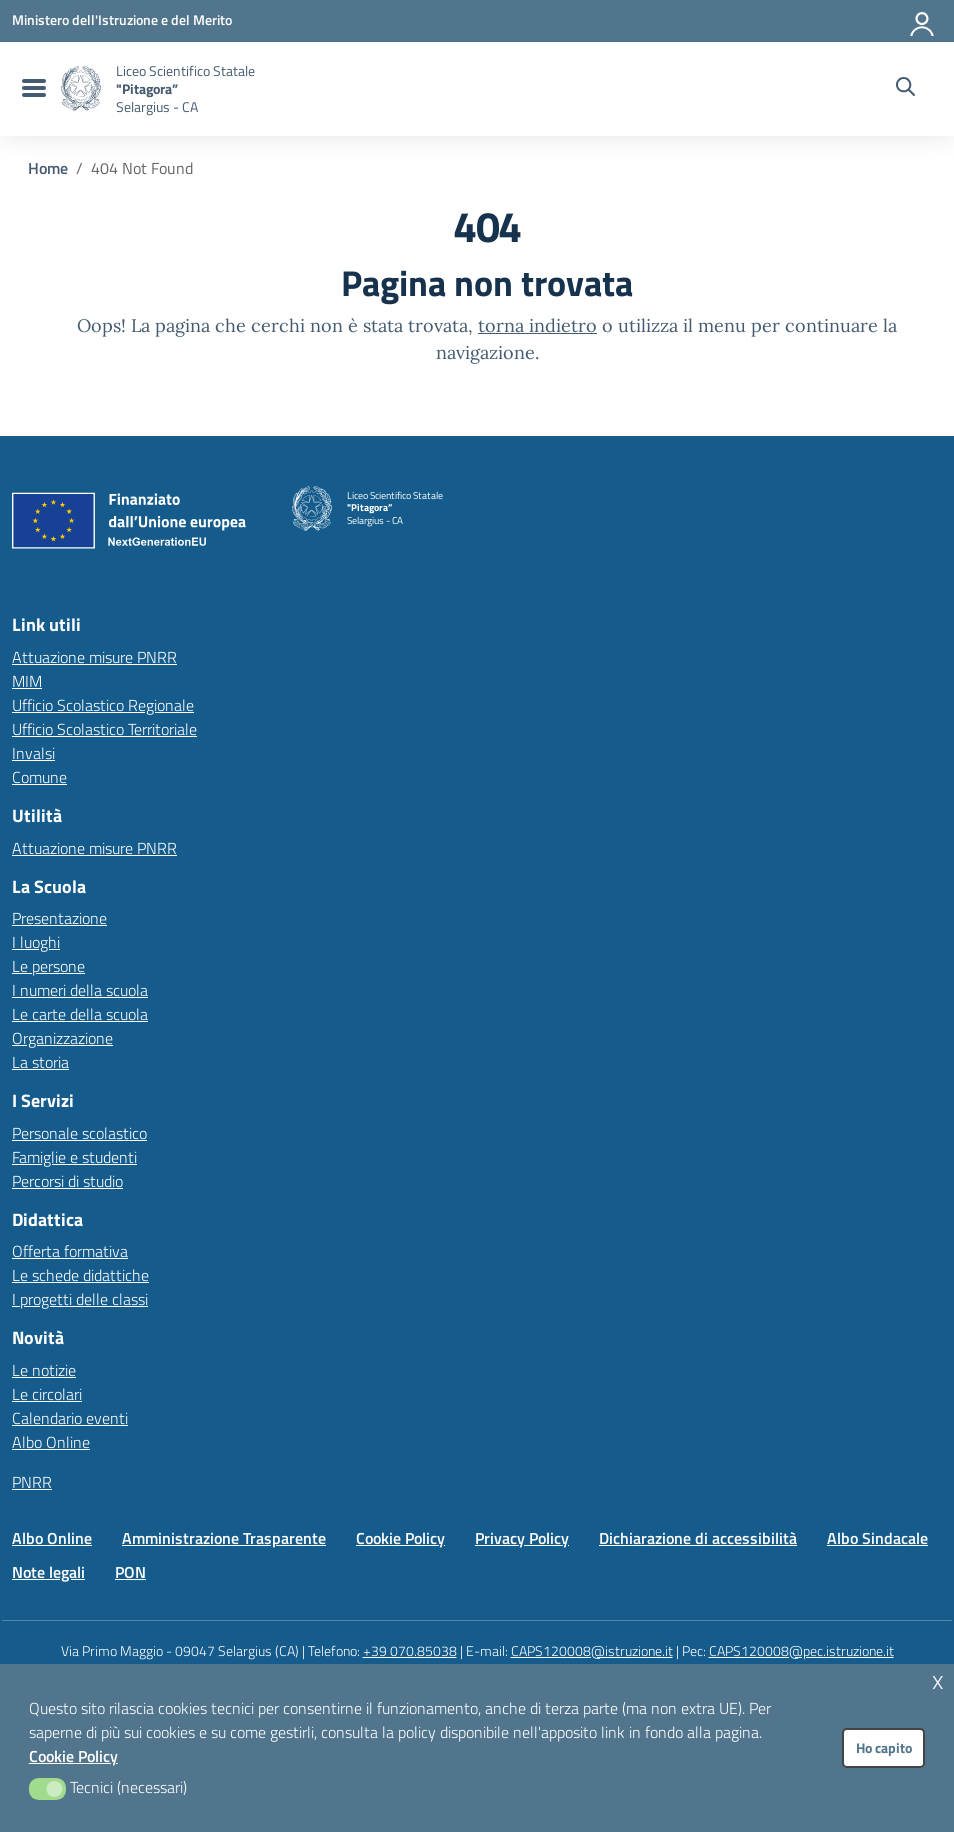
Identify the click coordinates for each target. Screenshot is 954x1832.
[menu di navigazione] (31, 89)
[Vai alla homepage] (81, 88)
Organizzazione (62, 1038)
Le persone (48, 966)
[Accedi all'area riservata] (923, 20)
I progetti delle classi (80, 1299)
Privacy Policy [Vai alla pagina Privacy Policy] (522, 1538)
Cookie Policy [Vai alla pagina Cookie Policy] (400, 1538)
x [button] (938, 1679)
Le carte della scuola (80, 1014)
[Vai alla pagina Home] (48, 168)
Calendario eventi (70, 1418)
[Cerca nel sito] (905, 89)
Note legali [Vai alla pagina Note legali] (48, 1572)
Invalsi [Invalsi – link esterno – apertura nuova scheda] (33, 753)
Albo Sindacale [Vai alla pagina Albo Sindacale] (877, 1538)
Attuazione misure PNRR (94, 657)
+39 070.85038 (410, 1650)
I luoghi (36, 942)
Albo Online (51, 1442)
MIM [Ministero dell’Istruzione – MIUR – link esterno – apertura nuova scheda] (27, 681)
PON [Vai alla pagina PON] (130, 1572)
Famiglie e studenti (74, 1157)
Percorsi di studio (67, 1181)
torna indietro (537, 325)
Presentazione (59, 918)
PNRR (32, 1482)
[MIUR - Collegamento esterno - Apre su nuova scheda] (122, 20)
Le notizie (44, 1370)
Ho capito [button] (884, 1748)
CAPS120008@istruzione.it (592, 1650)
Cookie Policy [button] (73, 1756)
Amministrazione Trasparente (224, 1538)
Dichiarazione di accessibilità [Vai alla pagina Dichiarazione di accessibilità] (698, 1538)
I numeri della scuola (80, 990)
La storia (40, 1062)
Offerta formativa (70, 1251)
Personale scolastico (79, 1133)
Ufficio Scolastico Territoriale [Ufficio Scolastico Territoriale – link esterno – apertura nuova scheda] (104, 729)
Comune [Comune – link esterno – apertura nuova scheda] (39, 777)
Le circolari (47, 1394)
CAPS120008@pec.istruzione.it (801, 1650)
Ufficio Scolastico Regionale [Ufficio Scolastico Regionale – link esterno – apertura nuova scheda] (103, 705)
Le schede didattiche (80, 1275)
